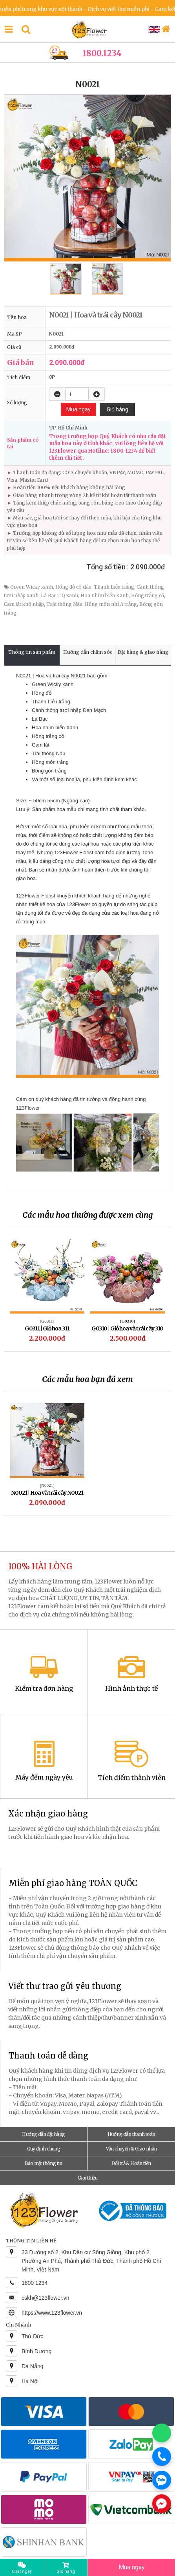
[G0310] (127, 1321)
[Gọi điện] (161, 2456)
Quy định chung (43, 2149)
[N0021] (47, 1485)
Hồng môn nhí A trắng (111, 604)
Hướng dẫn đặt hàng (43, 2134)
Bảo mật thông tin (43, 2163)
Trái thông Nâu (64, 604)
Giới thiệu (87, 2178)
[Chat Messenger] (161, 2503)
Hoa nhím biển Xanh (104, 595)
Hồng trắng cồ (147, 595)
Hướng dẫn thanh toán (131, 2134)
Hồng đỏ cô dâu (73, 587)
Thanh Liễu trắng (114, 587)
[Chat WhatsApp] (161, 2433)
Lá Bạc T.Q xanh (59, 595)
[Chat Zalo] (161, 2480)
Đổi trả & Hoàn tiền (131, 2163)
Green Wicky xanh (31, 587)
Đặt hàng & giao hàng (143, 652)
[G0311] (47, 1321)
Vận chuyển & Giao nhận (131, 2149)
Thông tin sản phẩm (31, 652)
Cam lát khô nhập (24, 604)
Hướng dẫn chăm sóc (87, 652)
